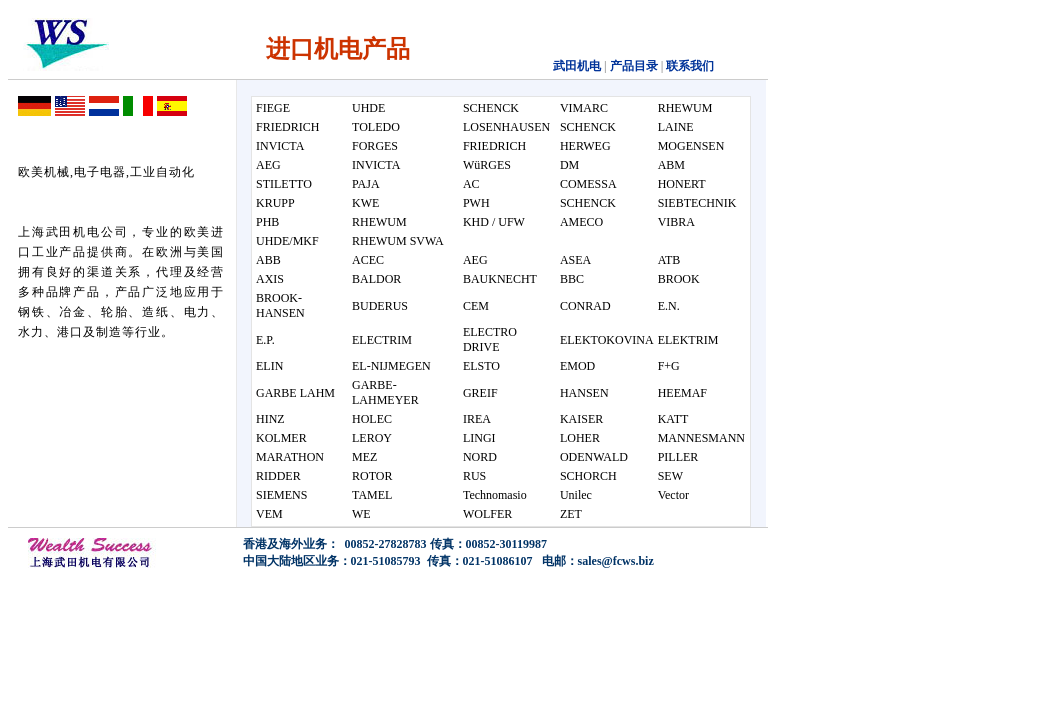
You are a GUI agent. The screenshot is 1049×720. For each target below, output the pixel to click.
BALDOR (376, 279)
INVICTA (280, 146)
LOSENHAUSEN (506, 127)
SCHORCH (588, 476)
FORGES (375, 146)
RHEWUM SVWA (398, 241)
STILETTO (284, 184)
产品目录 (632, 66)
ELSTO (481, 366)
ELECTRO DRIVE (490, 339)
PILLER (678, 457)
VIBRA (676, 222)
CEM (476, 306)
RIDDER (278, 476)
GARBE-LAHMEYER (385, 392)
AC (471, 184)
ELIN (269, 366)
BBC (572, 279)
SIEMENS (281, 495)
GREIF (480, 393)
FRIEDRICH (287, 127)
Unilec (576, 495)
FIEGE (273, 108)
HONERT (682, 184)
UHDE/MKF (287, 241)
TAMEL (372, 495)
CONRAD (585, 306)
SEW (670, 476)
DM (569, 165)
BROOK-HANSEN (280, 305)
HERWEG (585, 146)
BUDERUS (380, 306)
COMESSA (588, 184)
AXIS (270, 279)
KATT (673, 419)
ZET (571, 514)
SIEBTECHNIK (697, 203)
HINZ (270, 419)
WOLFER (487, 514)
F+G (669, 366)
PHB (267, 222)
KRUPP (275, 203)
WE (361, 514)
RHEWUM (685, 108)
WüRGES (487, 165)
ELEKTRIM (688, 340)
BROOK (679, 279)
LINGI (479, 438)
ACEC (368, 260)
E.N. (669, 306)
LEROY (372, 438)
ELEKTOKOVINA (607, 340)
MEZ (364, 457)
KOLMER (281, 438)
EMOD (577, 366)
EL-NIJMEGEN (391, 366)
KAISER (581, 419)
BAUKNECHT (500, 279)
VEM (269, 514)
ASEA (575, 260)
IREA (477, 419)
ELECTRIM (382, 340)
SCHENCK (491, 108)
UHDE (368, 108)
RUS (474, 476)
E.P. (265, 340)
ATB (669, 260)
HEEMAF (682, 393)
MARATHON (290, 457)
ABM (671, 165)
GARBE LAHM (295, 393)
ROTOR (372, 476)
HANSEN (584, 393)
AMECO (581, 222)
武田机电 (577, 66)
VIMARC (584, 108)
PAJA (366, 184)
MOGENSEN (691, 146)
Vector (673, 495)
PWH (476, 203)
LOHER (580, 438)
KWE (365, 203)
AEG (268, 165)
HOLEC (372, 419)
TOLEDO (376, 127)
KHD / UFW (494, 222)
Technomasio (495, 495)
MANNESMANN (701, 438)
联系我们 (690, 66)
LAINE (676, 127)
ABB (268, 260)
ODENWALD (594, 457)
